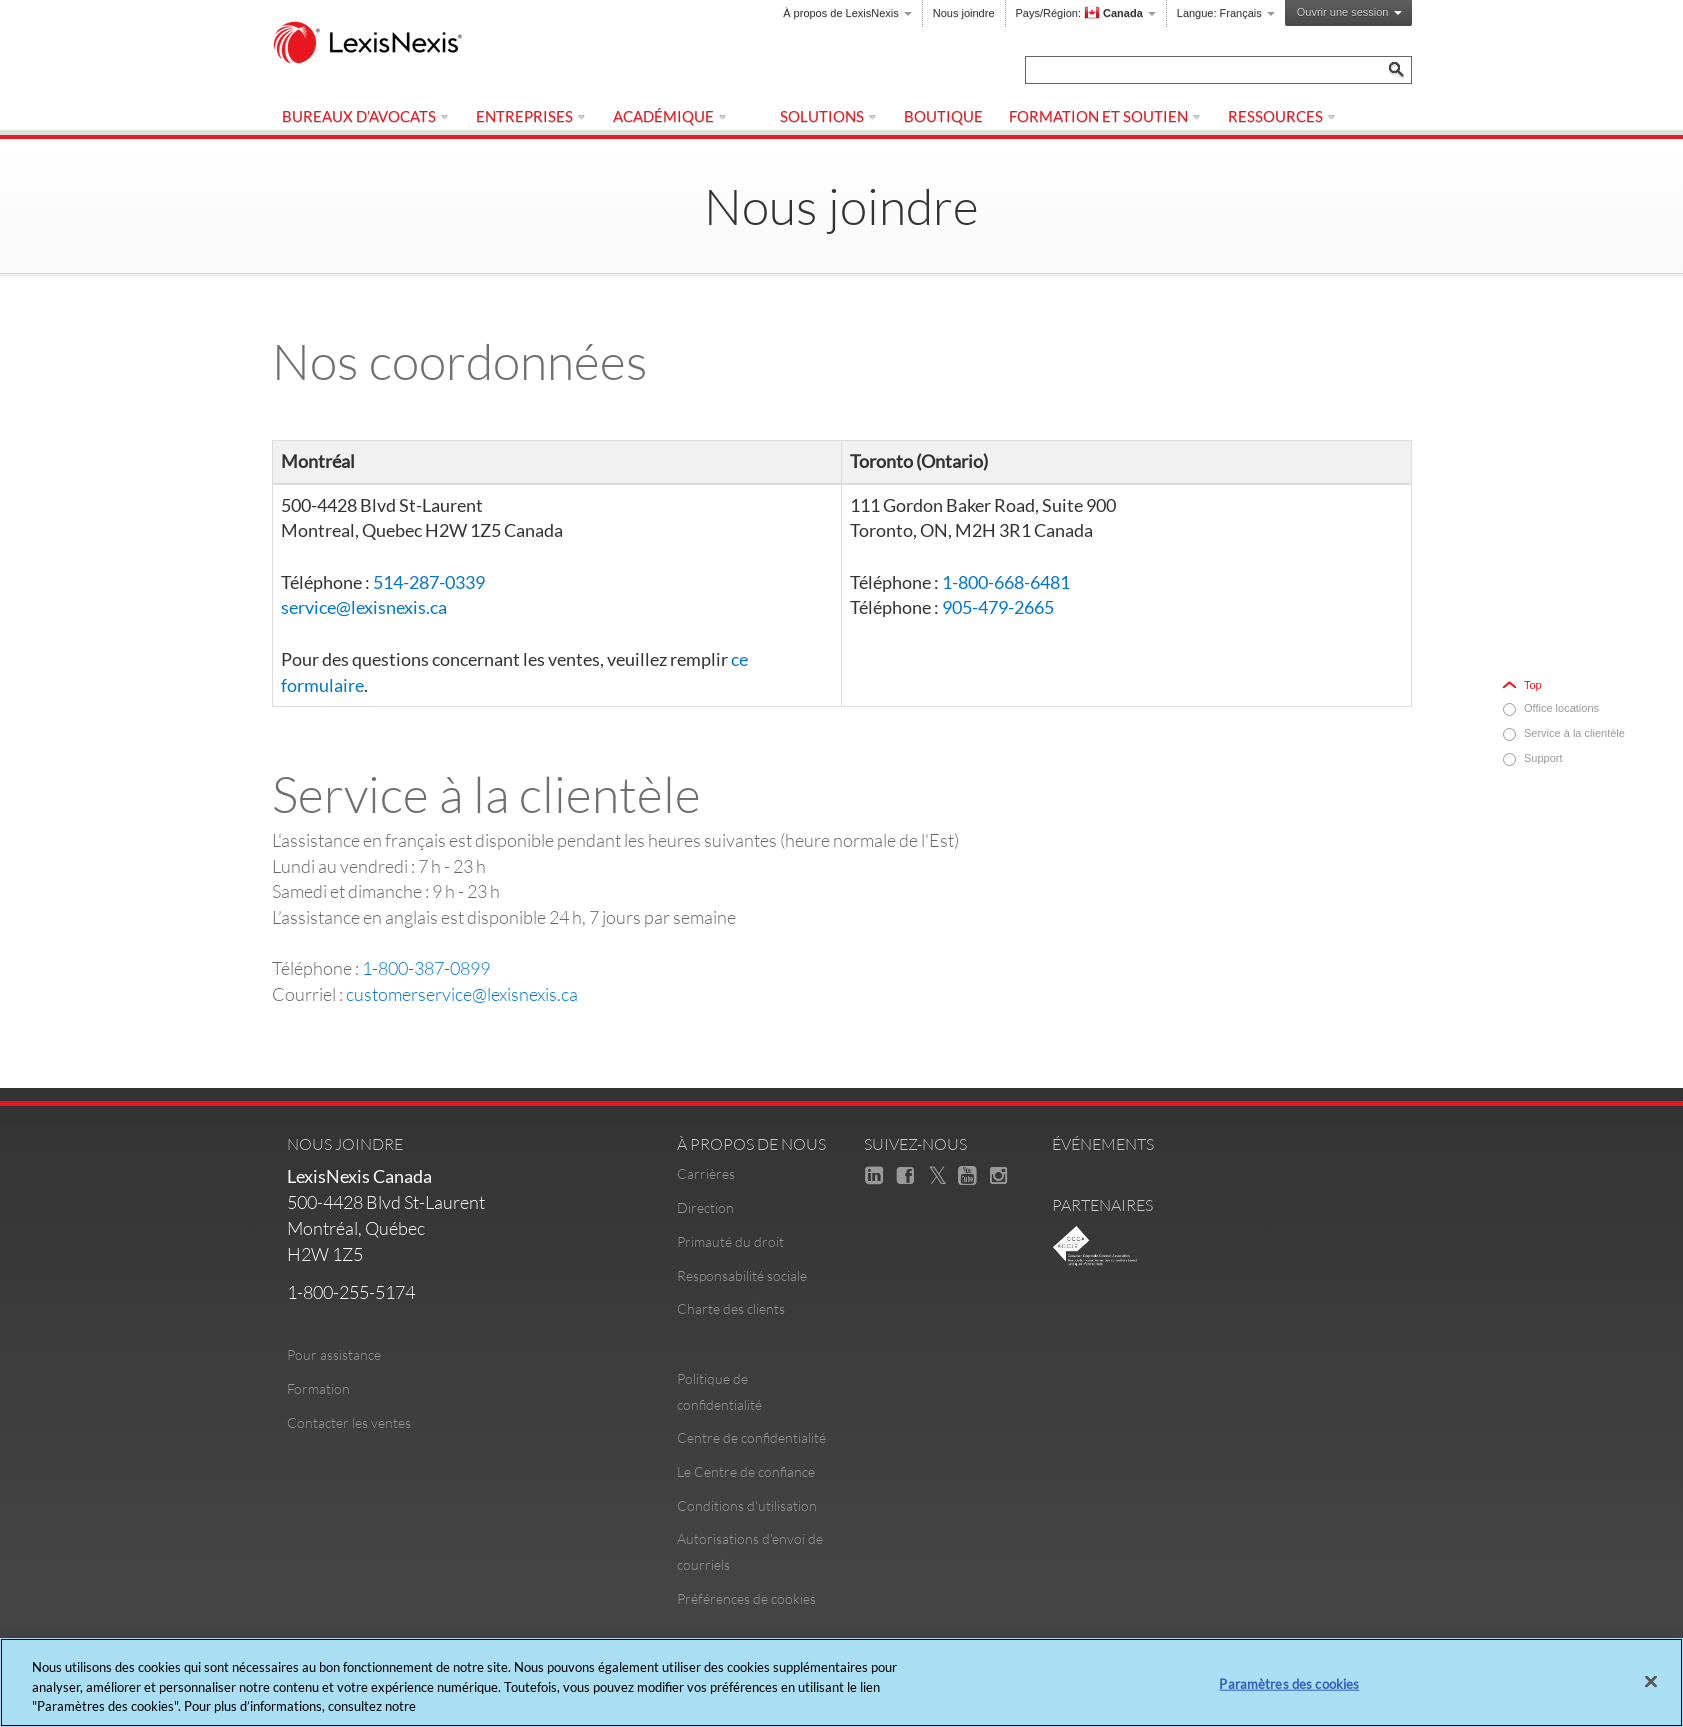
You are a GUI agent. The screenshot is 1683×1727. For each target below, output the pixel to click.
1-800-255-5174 (351, 1292)
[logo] (377, 44)
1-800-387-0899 (426, 968)
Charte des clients (731, 1308)
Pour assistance (334, 1354)
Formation (318, 1388)
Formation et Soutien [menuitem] (1105, 116)
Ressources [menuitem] (1282, 116)
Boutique (943, 116)
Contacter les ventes (349, 1422)
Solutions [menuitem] (829, 116)
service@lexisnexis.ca (364, 607)
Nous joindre (964, 13)
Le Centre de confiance (746, 1471)
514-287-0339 (429, 582)
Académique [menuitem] (670, 116)
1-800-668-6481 (1006, 582)
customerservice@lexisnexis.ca (462, 994)
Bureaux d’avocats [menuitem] (366, 116)
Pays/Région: (1086, 13)
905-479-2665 (998, 607)
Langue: (1226, 13)
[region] (841, 1682)
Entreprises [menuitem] (531, 116)
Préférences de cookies (746, 1598)
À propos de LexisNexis (847, 13)
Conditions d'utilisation (747, 1505)
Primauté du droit (730, 1241)
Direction (705, 1207)
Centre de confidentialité (751, 1437)
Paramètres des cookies (1289, 1683)
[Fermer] (1651, 1681)
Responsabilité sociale (742, 1275)
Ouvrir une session (1349, 12)
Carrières (706, 1173)
